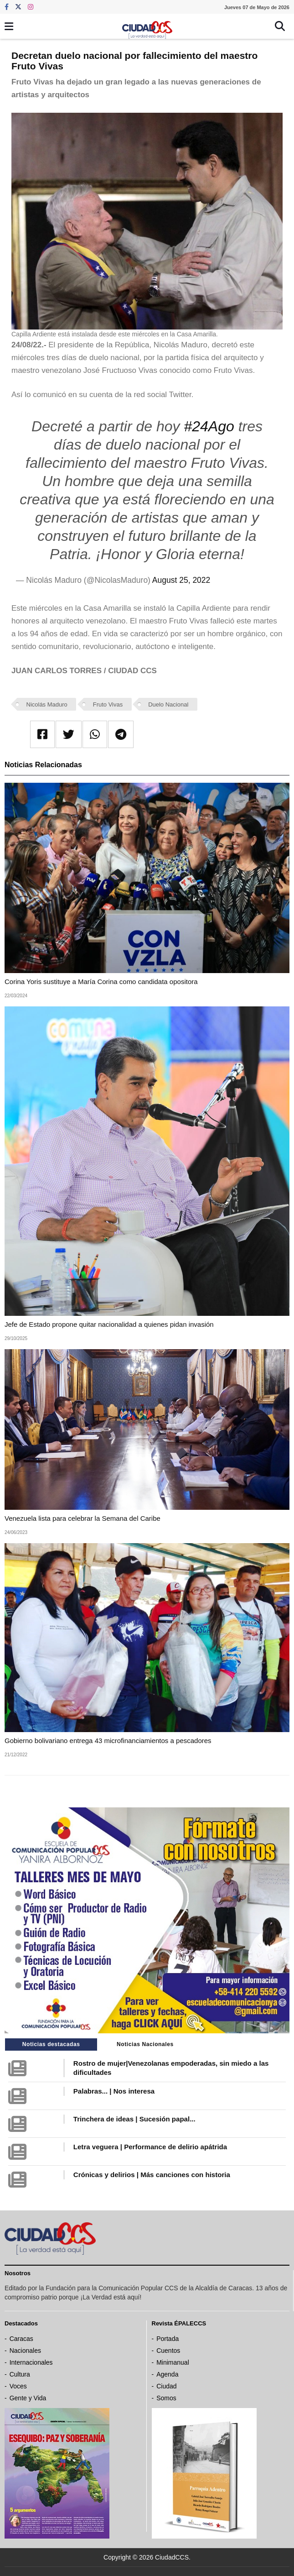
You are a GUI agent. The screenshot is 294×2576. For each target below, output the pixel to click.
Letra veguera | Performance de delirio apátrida (150, 2147)
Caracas (21, 2338)
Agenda (167, 2374)
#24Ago (209, 426)
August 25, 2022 (181, 580)
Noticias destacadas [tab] (51, 2044)
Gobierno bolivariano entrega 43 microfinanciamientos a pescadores (108, 1740)
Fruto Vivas (108, 704)
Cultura (20, 2374)
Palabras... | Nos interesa (114, 2091)
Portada (167, 2338)
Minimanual (172, 2362)
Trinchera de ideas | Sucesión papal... (134, 2119)
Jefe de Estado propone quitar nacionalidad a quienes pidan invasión (109, 1324)
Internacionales (31, 2362)
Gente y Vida (28, 2398)
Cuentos (168, 2350)
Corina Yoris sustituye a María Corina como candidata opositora (101, 981)
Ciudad (166, 2386)
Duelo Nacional (168, 704)
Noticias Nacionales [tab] (145, 2044)
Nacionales (25, 2350)
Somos (166, 2398)
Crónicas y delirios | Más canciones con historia (151, 2174)
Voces (18, 2386)
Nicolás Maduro (46, 704)
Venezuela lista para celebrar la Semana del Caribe (82, 1518)
